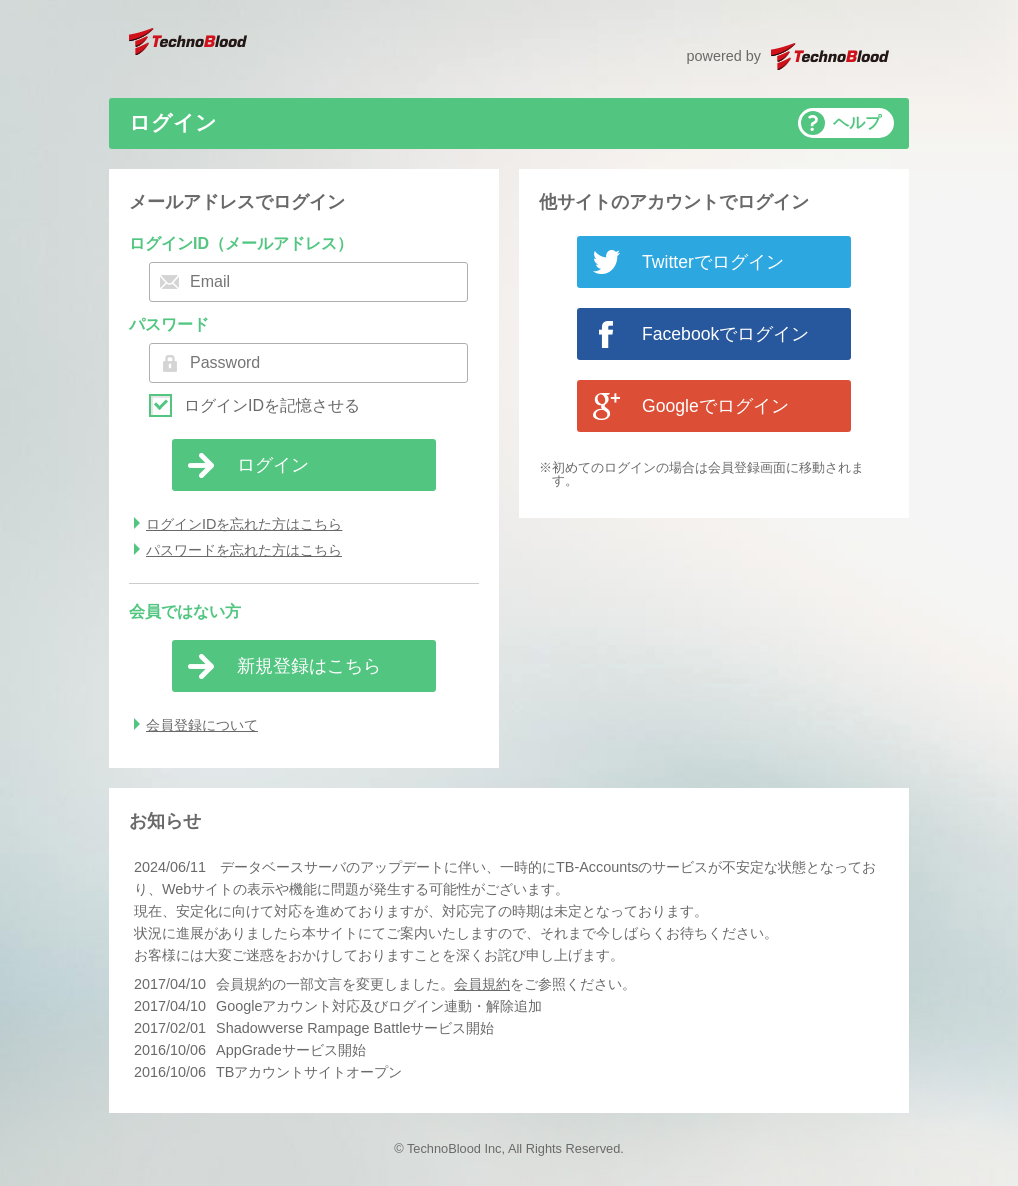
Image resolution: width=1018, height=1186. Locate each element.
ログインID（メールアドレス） (241, 243)
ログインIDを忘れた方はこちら (244, 524)
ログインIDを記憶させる (272, 406)
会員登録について (202, 725)
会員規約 (482, 984)
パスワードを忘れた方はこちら (244, 550)
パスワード (169, 324)
